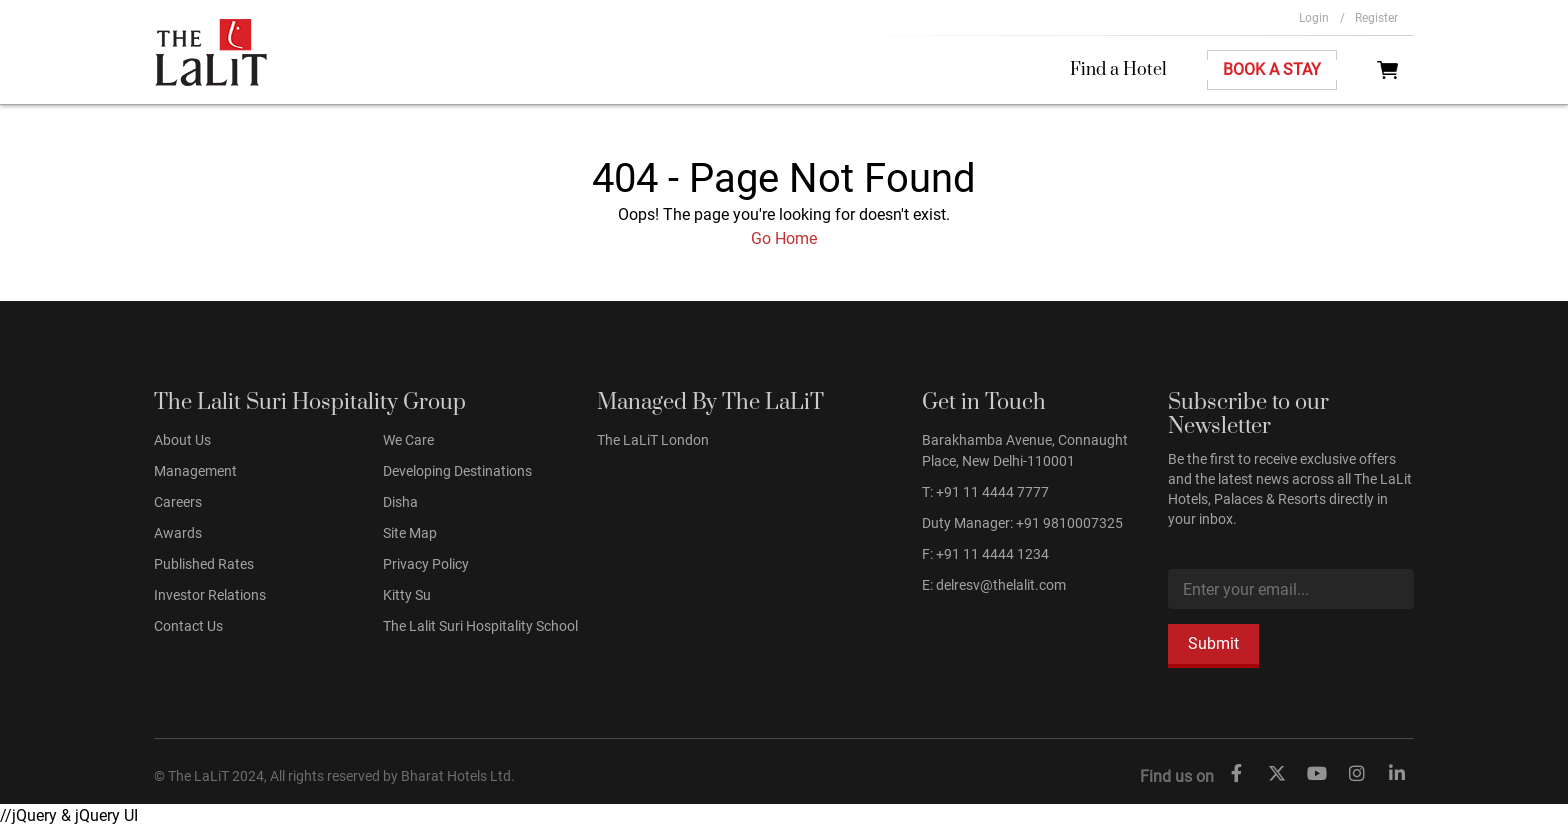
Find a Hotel (1118, 70)
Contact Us (188, 626)
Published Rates (204, 564)
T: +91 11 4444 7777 (985, 492)
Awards (178, 533)
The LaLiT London (653, 440)
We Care (408, 440)
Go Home (784, 238)
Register (1376, 18)
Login (1322, 18)
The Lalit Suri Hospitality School (480, 626)
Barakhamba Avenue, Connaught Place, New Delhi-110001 (1025, 450)
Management (195, 471)
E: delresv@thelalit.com (994, 585)
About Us (182, 440)
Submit (1213, 643)
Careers (178, 502)
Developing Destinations (457, 471)
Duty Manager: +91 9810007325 (1022, 523)
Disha (400, 502)
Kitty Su (407, 595)
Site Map (410, 533)
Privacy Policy (426, 564)
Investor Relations (210, 595)
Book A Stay (1272, 69)
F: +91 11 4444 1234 (985, 554)
